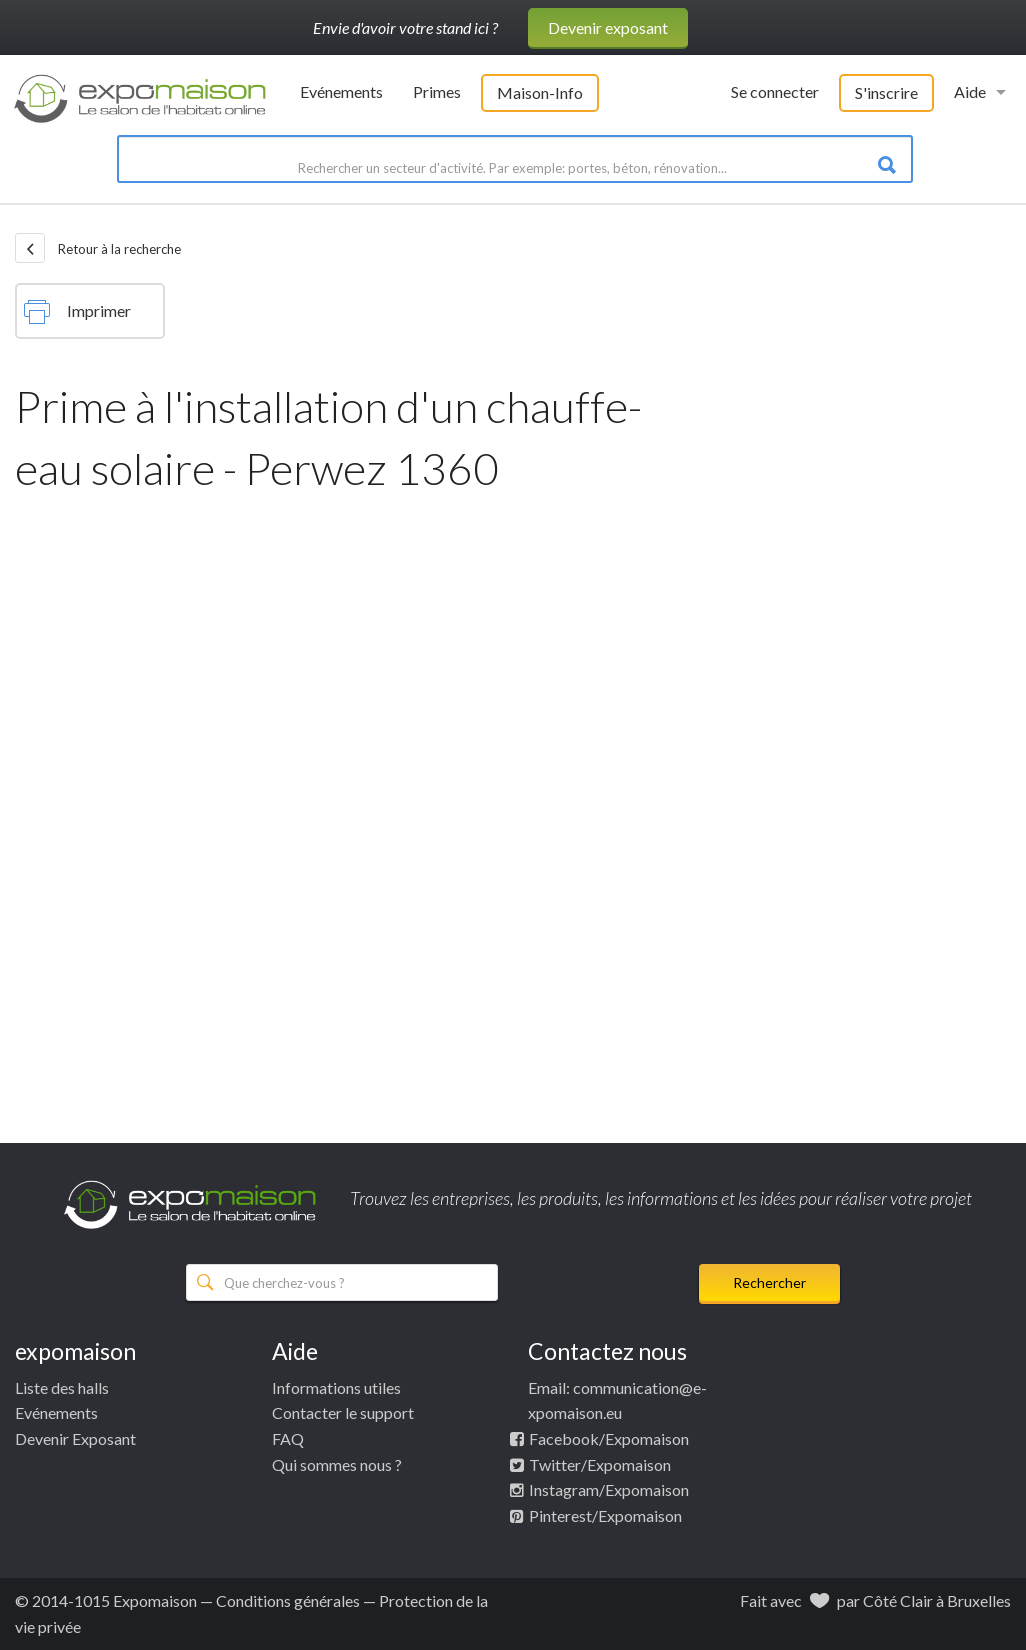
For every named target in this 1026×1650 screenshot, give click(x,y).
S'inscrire (886, 92)
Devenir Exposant (75, 1438)
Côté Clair (898, 1600)
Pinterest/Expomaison (605, 1515)
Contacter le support (343, 1412)
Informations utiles (336, 1387)
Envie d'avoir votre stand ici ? (405, 27)
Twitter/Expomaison (600, 1464)
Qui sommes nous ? (337, 1464)
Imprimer (77, 312)
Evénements (341, 91)
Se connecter (775, 91)
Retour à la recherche (98, 248)
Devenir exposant (608, 27)
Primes (437, 91)
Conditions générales (288, 1600)
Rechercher (769, 1282)
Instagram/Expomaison (609, 1489)
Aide (970, 91)
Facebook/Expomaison (609, 1438)
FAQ (288, 1438)
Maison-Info (540, 92)
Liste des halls (62, 1387)
